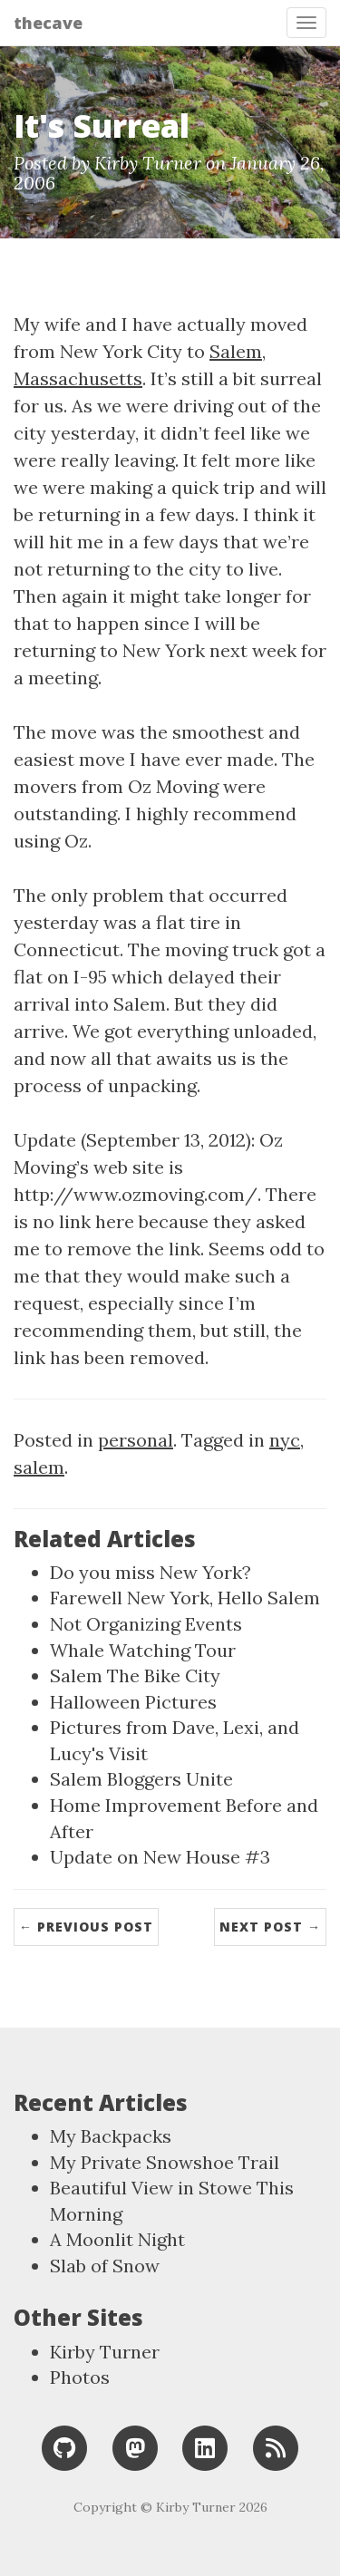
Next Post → (270, 1926)
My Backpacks (110, 2136)
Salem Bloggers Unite (141, 1778)
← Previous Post (86, 1926)
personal (135, 1439)
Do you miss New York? (150, 1572)
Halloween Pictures (133, 1701)
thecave (48, 23)
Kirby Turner (105, 2351)
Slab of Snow (105, 2265)
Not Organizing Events (146, 1623)
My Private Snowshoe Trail (164, 2162)
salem (39, 1467)
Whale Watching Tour (143, 1650)
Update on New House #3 (160, 1856)
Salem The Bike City (135, 1675)
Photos (80, 2377)
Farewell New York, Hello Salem (185, 1597)
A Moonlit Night (117, 2239)
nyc (284, 1439)
